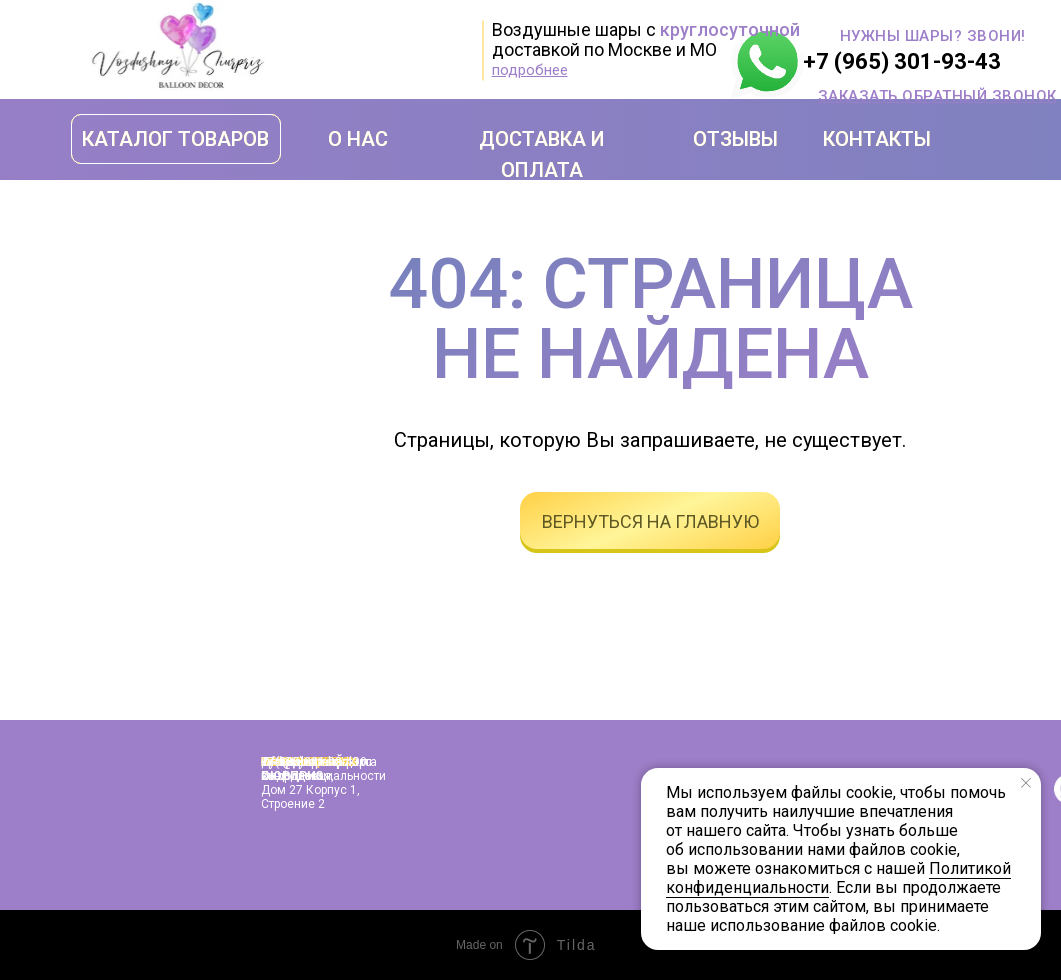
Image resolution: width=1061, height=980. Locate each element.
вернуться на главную (650, 521)
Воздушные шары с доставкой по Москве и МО (646, 39)
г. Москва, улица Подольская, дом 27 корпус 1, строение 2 (310, 783)
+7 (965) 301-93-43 (902, 61)
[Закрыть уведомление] (1026, 783)
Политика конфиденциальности (323, 769)
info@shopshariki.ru (316, 762)
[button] (937, 96)
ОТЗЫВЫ (735, 139)
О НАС (358, 139)
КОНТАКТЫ (877, 139)
